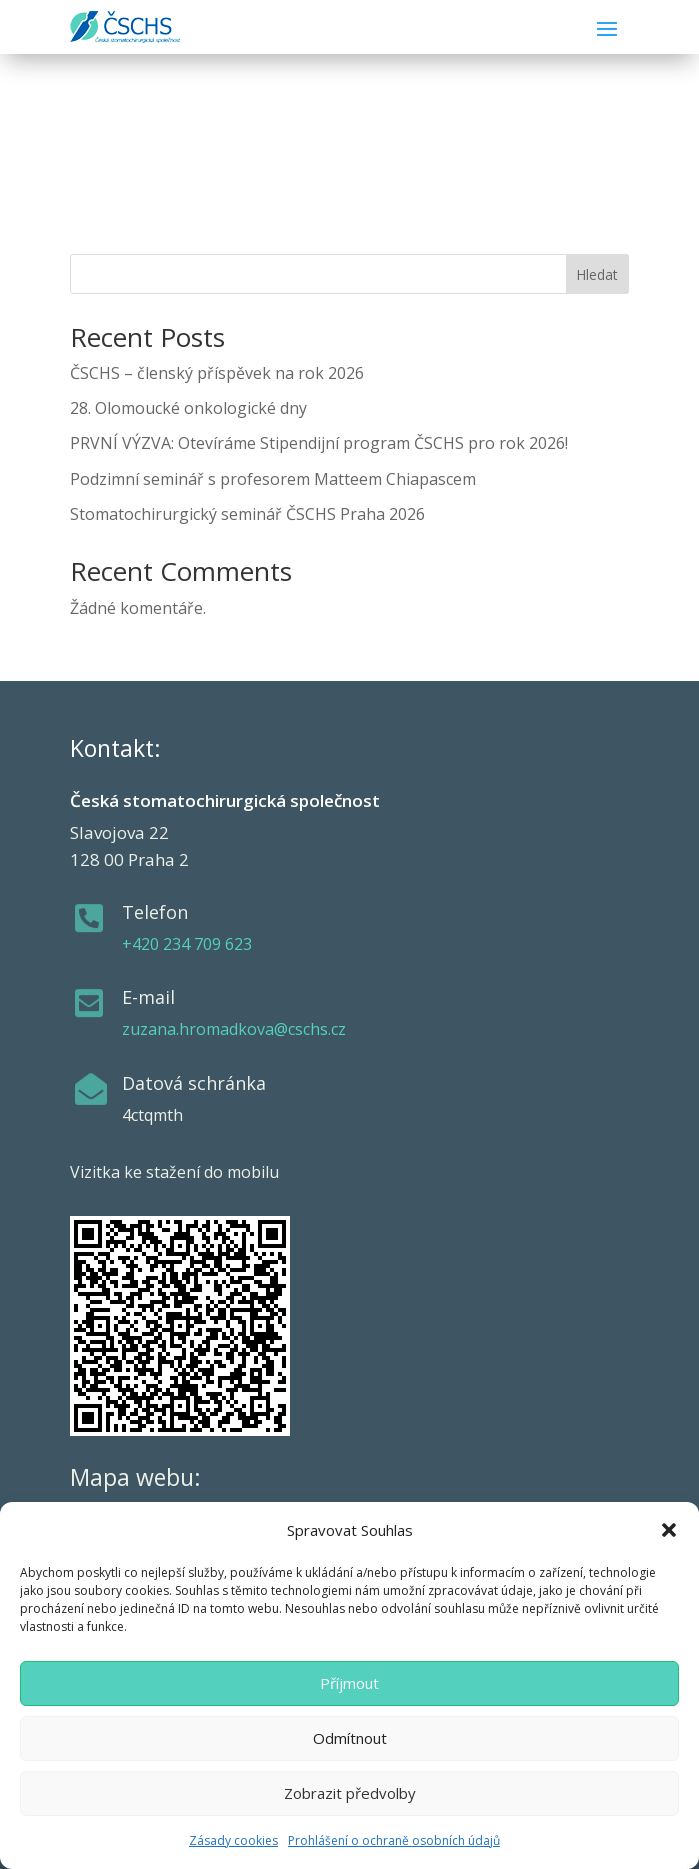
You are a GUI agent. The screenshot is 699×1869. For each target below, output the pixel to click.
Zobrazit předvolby (350, 1793)
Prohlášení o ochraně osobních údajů (394, 1840)
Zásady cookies (233, 1840)
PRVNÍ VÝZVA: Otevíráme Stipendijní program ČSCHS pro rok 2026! (319, 443)
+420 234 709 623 (187, 944)
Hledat (597, 274)
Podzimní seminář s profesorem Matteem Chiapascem (273, 479)
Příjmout (349, 1683)
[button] (669, 1530)
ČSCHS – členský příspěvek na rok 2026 (217, 373)
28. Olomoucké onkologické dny (188, 408)
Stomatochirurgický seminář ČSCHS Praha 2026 (247, 514)
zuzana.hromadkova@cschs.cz (234, 1029)
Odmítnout (350, 1738)
